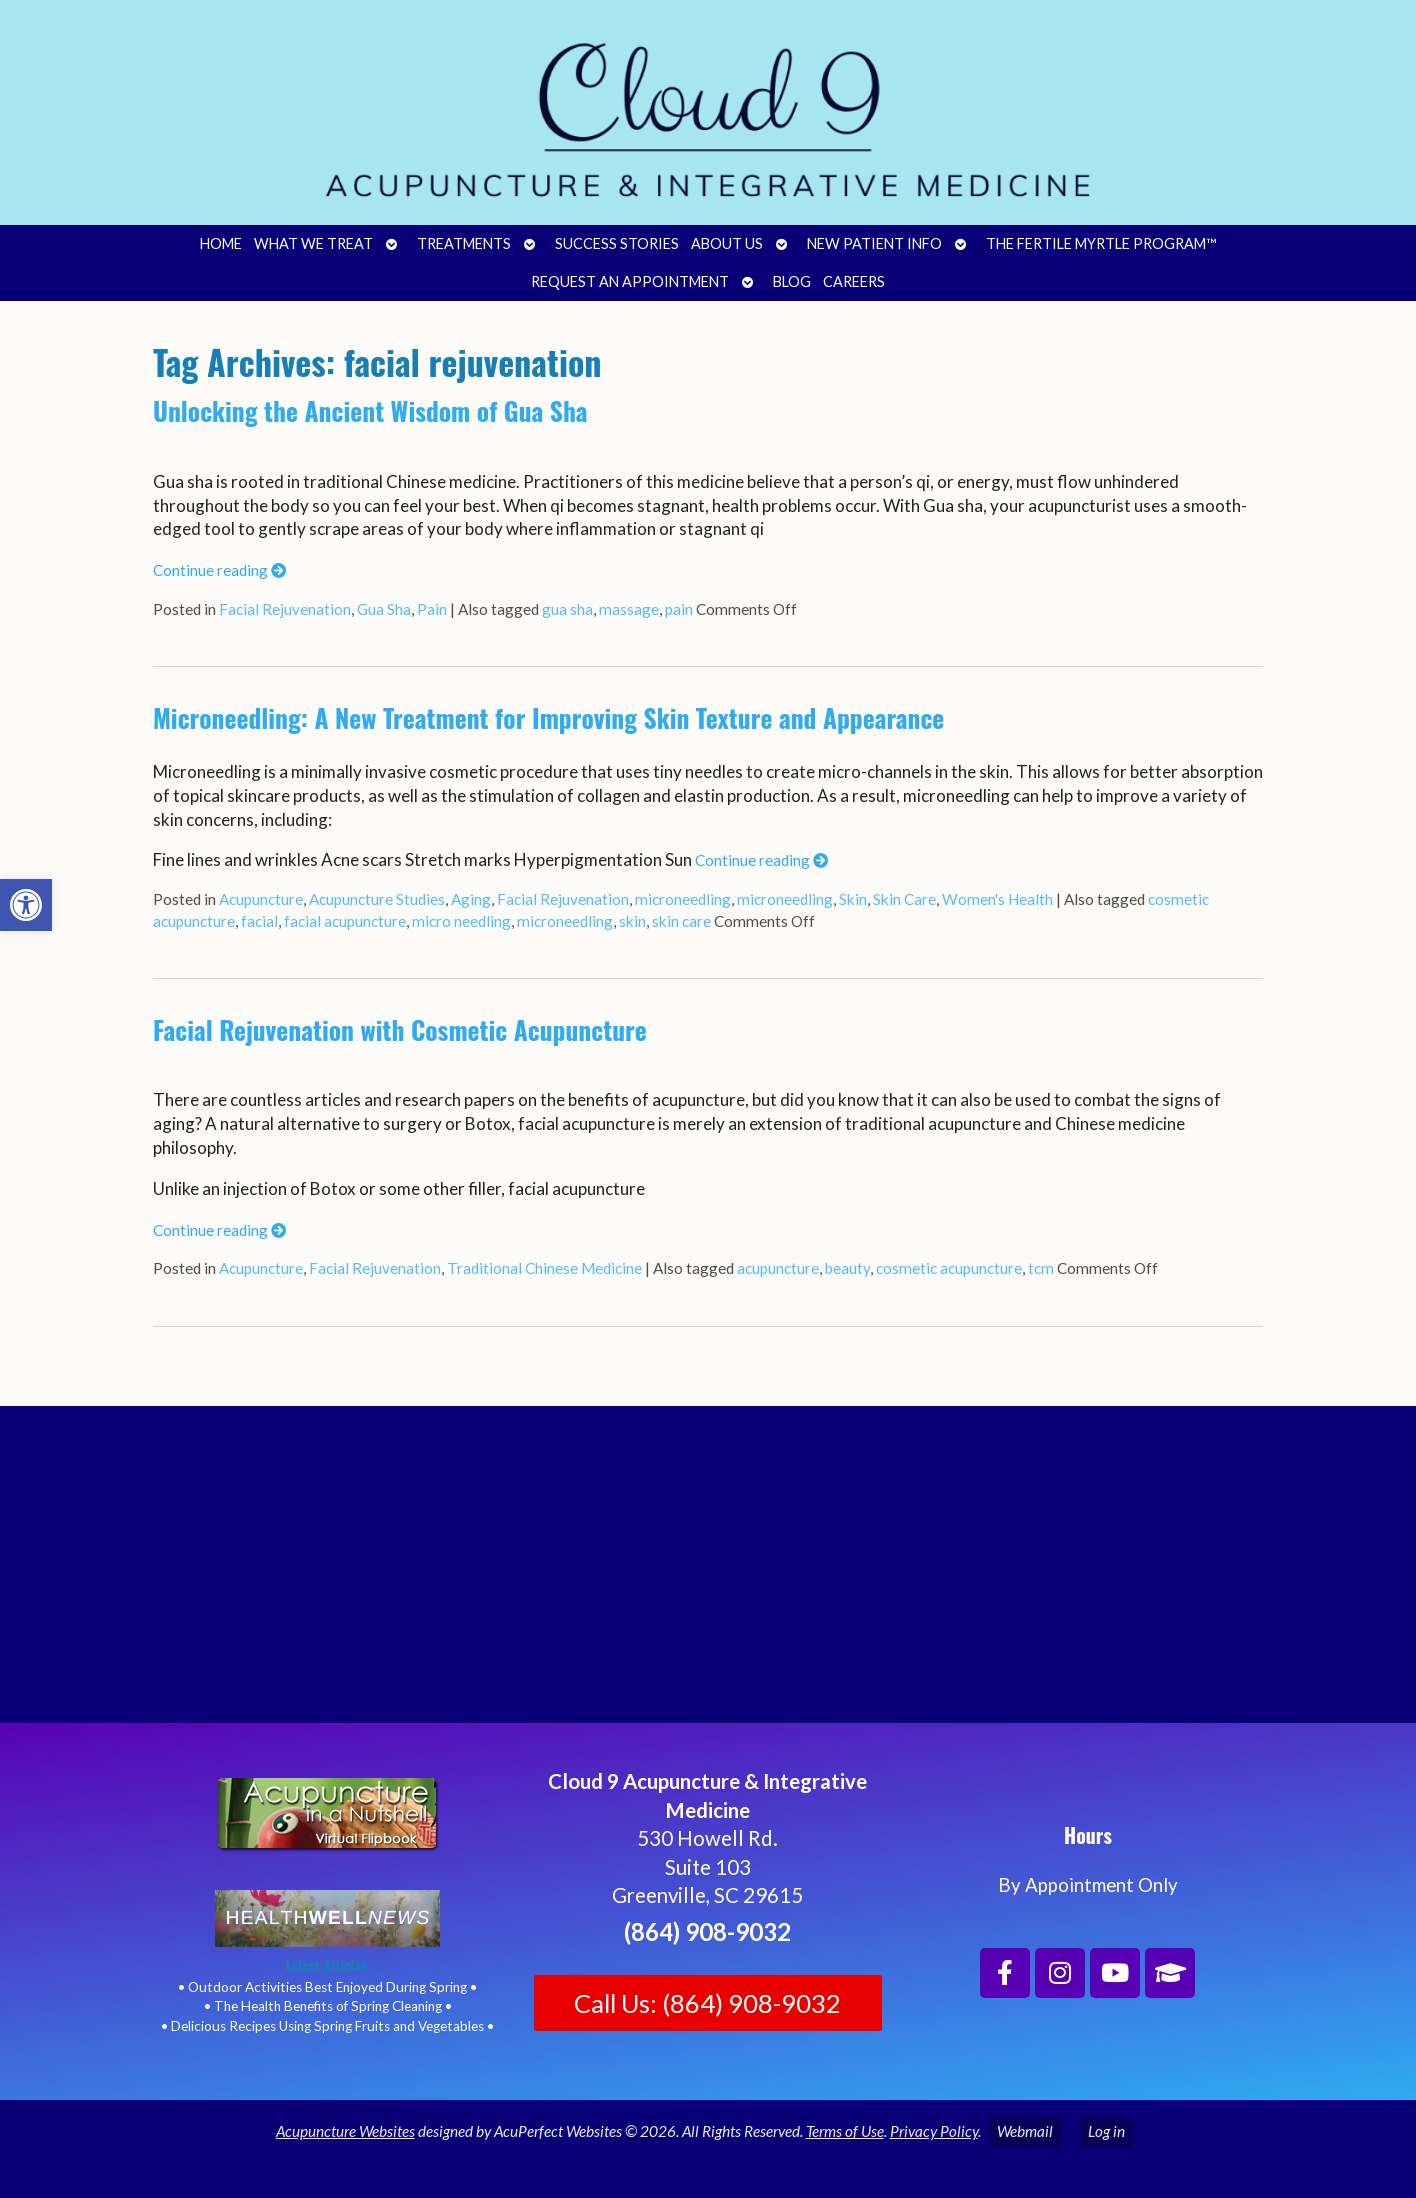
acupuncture (778, 1268)
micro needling (461, 921)
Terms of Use (845, 2131)
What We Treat (313, 243)
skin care (681, 921)
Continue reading (219, 570)
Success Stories (617, 243)
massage (629, 609)
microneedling (683, 899)
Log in (1106, 2131)
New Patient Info (874, 243)
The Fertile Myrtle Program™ (1101, 243)
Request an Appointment (630, 281)
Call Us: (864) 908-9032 (707, 2003)
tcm (1041, 1268)
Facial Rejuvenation (285, 609)
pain (679, 609)
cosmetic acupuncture (949, 1268)
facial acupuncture (345, 921)
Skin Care (904, 899)
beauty (847, 1268)
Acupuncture (261, 899)
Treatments (464, 243)
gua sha (567, 609)
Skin (853, 899)
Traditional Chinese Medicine (544, 1268)
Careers (854, 281)
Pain (432, 609)
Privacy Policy (934, 2131)
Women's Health (997, 899)
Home (221, 243)
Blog (792, 281)
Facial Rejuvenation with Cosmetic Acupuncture (400, 1029)
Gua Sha (384, 609)
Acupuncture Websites (345, 2131)
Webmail (1025, 2131)
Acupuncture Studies (377, 899)
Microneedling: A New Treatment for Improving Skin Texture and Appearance (548, 717)
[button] (26, 905)
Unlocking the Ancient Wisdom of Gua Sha (370, 410)
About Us (727, 243)
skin (632, 921)
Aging (471, 899)
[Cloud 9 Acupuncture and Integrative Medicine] (708, 1573)
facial (259, 921)
